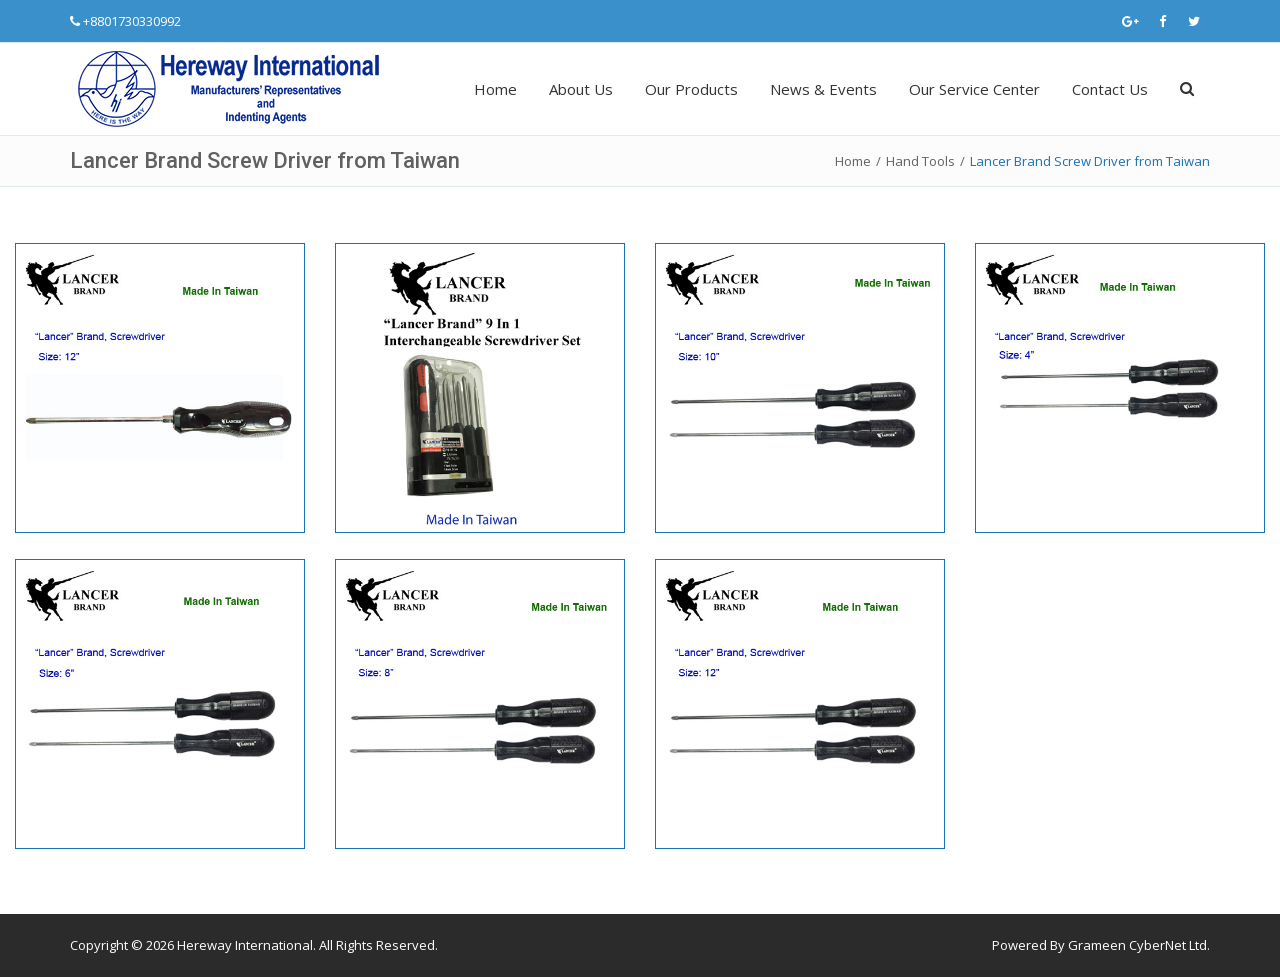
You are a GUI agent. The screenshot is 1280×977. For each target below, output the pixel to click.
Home (495, 89)
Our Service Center (974, 89)
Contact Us (1110, 89)
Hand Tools (920, 161)
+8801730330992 (132, 21)
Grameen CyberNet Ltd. (1139, 945)
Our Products (691, 89)
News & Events (823, 89)
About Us (581, 89)
